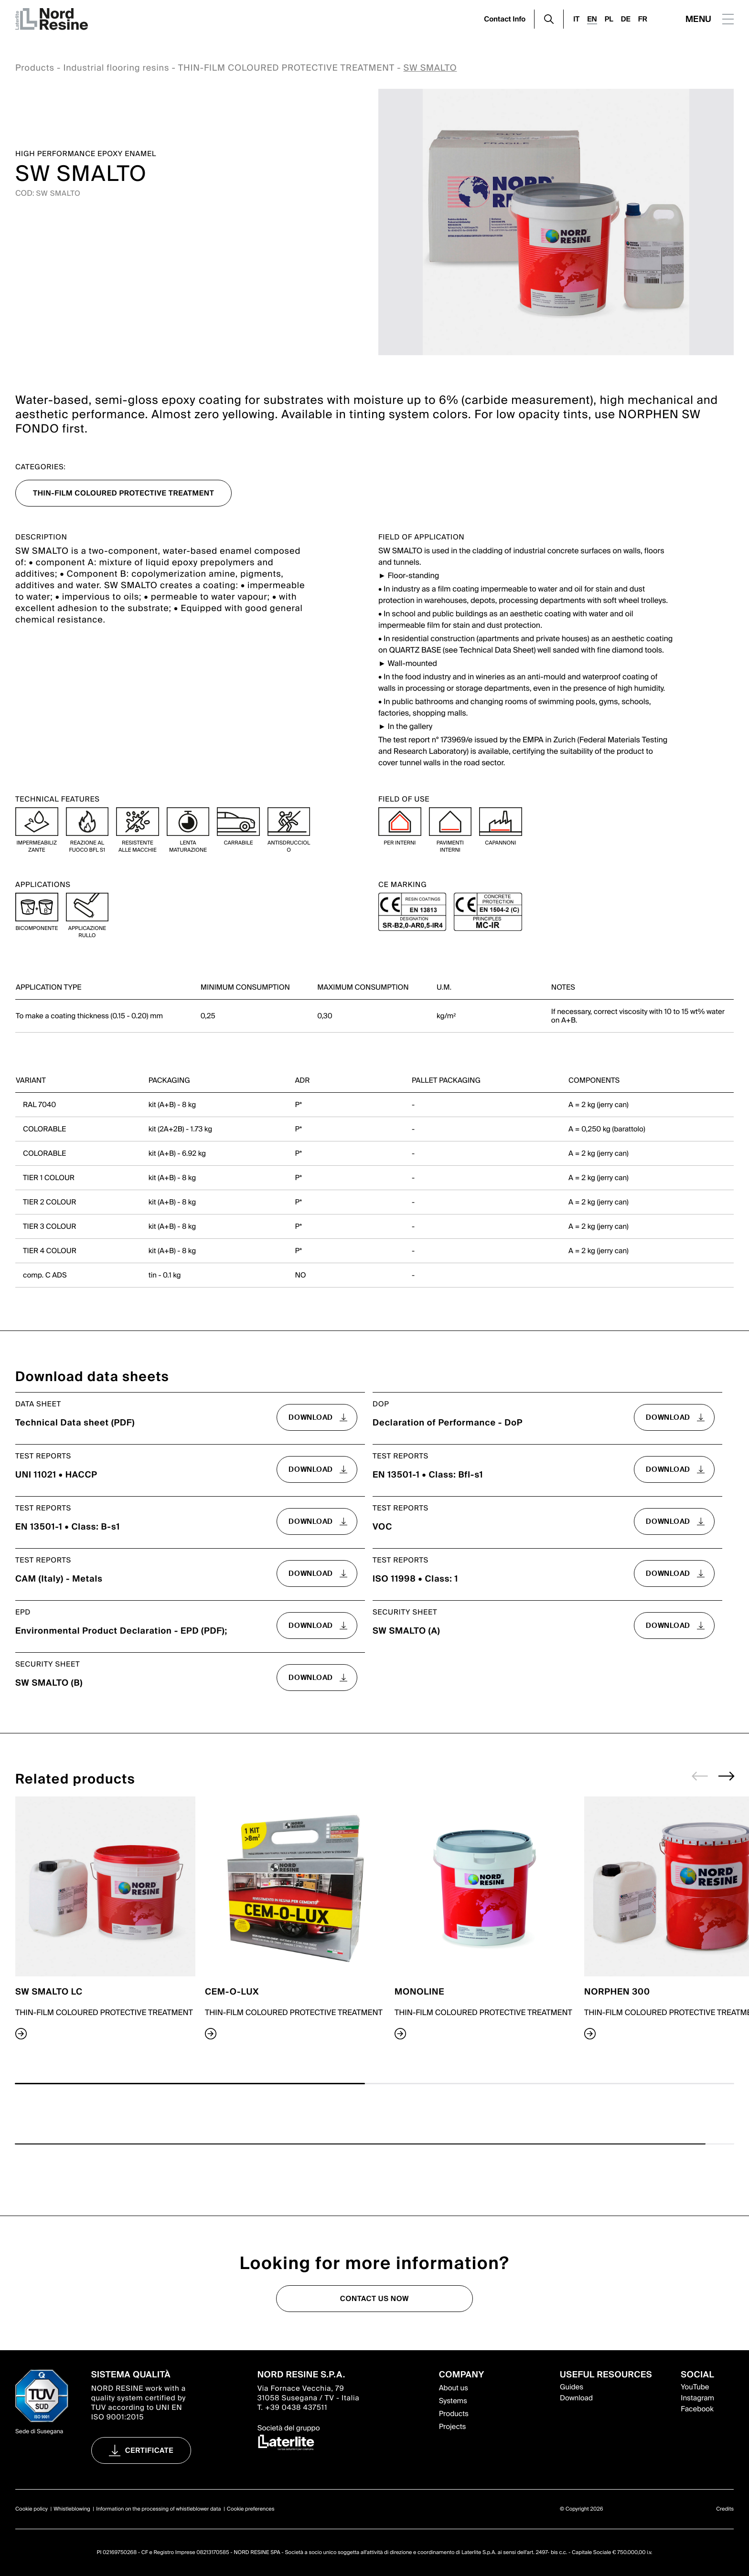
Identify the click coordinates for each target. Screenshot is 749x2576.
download (311, 1417)
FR (642, 19)
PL (609, 19)
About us (453, 2388)
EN (592, 19)
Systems (453, 2401)
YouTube (695, 2387)
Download (576, 2398)
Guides (571, 2387)
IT (576, 19)
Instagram (697, 2398)
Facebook (697, 2409)
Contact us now (374, 2298)
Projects (452, 2426)
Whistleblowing (72, 2509)
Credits (725, 2509)
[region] (374, 986)
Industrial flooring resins (116, 68)
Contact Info (504, 19)
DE (626, 19)
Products (34, 68)
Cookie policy (31, 2509)
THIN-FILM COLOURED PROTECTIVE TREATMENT (286, 68)
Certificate (149, 2450)
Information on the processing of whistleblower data (158, 2509)
